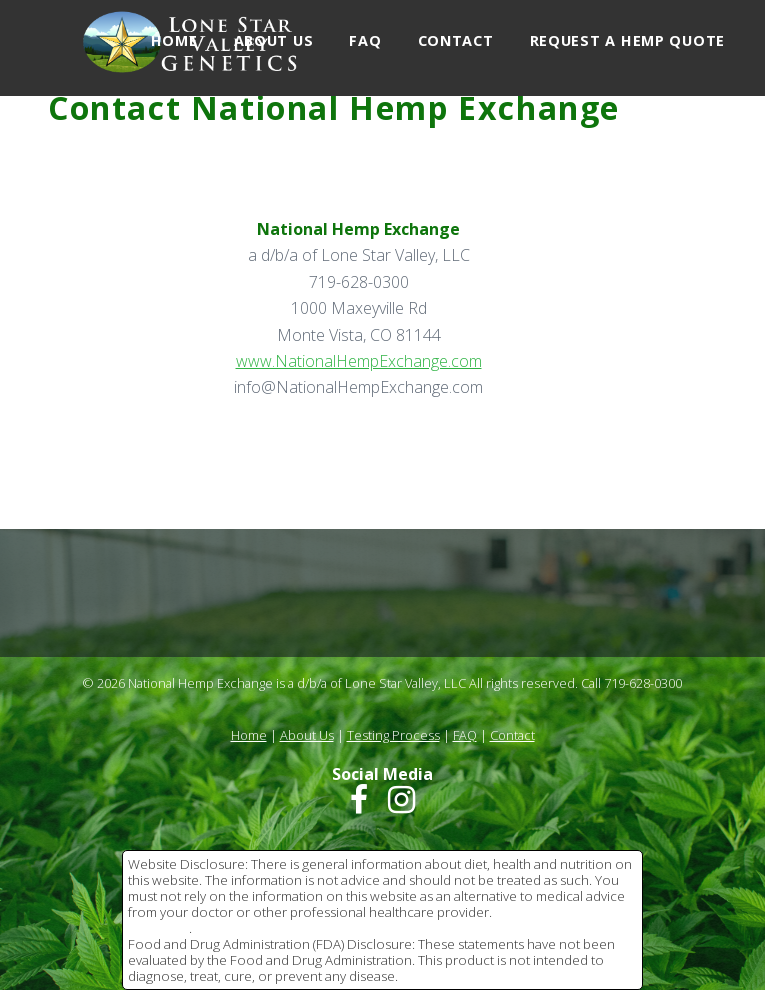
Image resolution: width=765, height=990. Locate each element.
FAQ (365, 40)
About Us (274, 40)
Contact (456, 40)
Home (174, 40)
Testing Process (393, 735)
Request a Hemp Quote (627, 40)
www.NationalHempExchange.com (359, 361)
